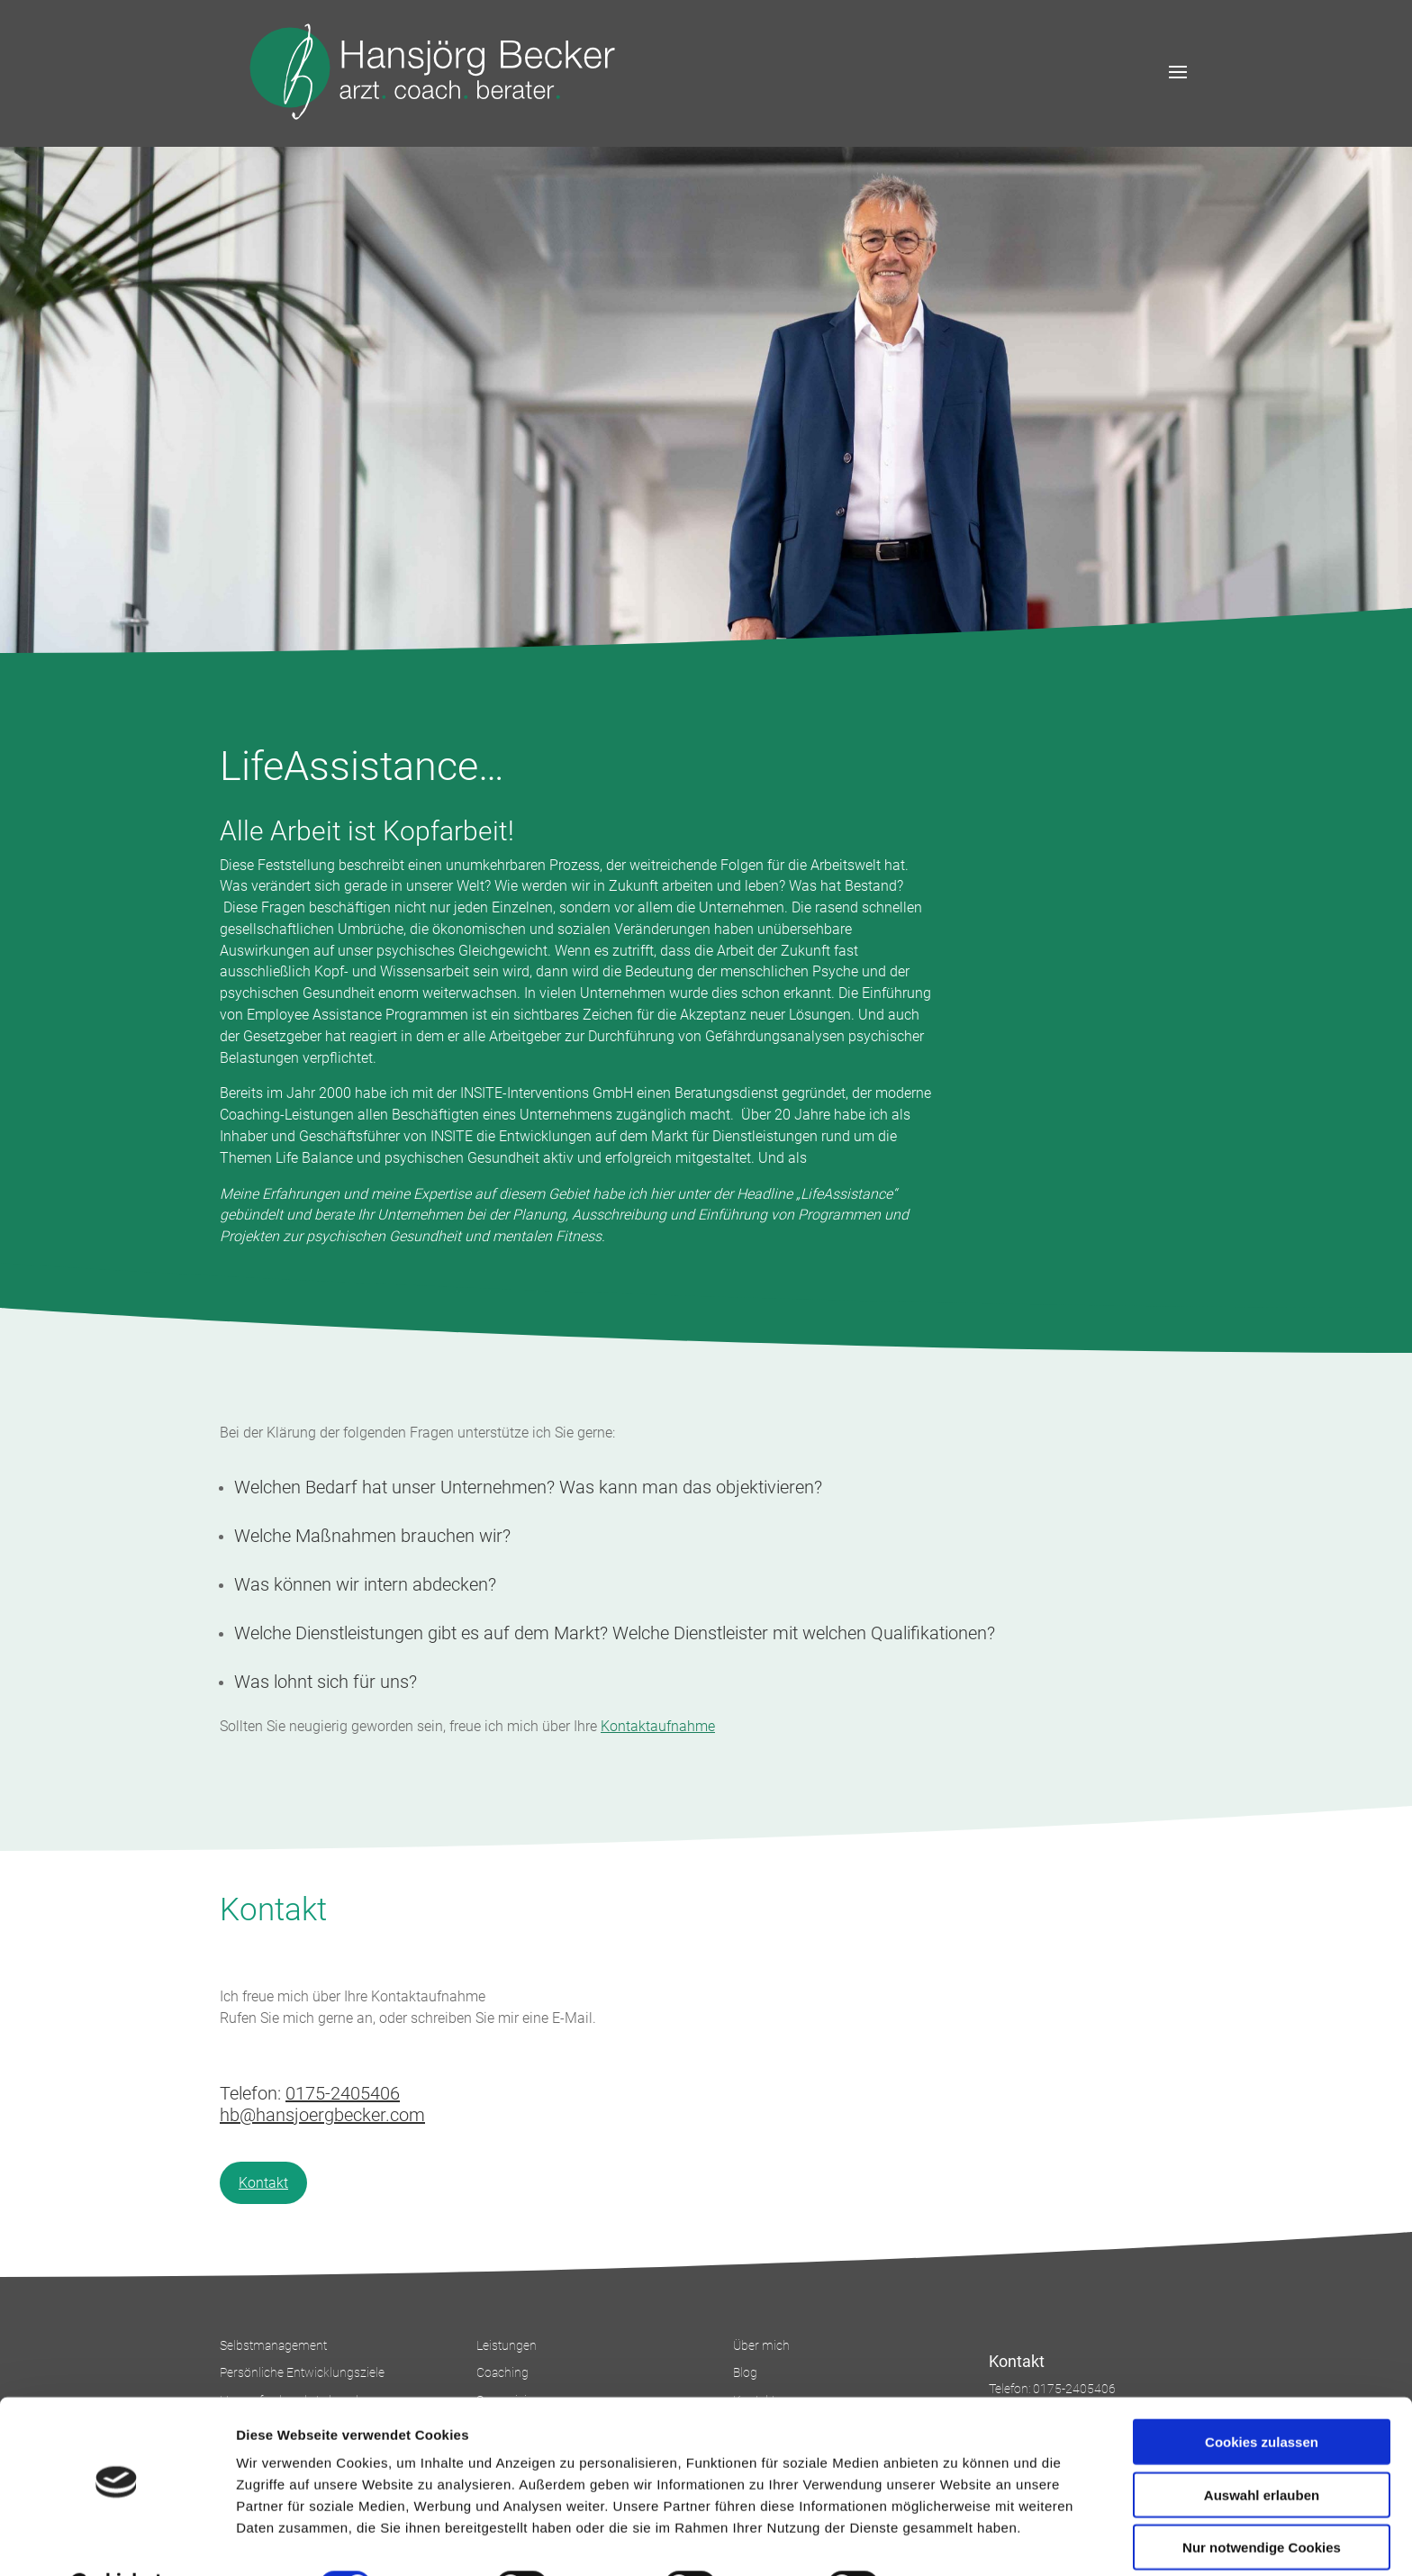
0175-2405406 (342, 2093)
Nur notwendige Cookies (1261, 2501)
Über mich (761, 2345)
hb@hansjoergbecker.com (322, 2115)
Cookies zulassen (1261, 2396)
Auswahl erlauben (1261, 2449)
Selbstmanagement (273, 2345)
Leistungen (506, 2345)
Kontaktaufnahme (658, 1726)
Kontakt (263, 2182)
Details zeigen (957, 2540)
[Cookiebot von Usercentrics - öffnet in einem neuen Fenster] (116, 2540)
